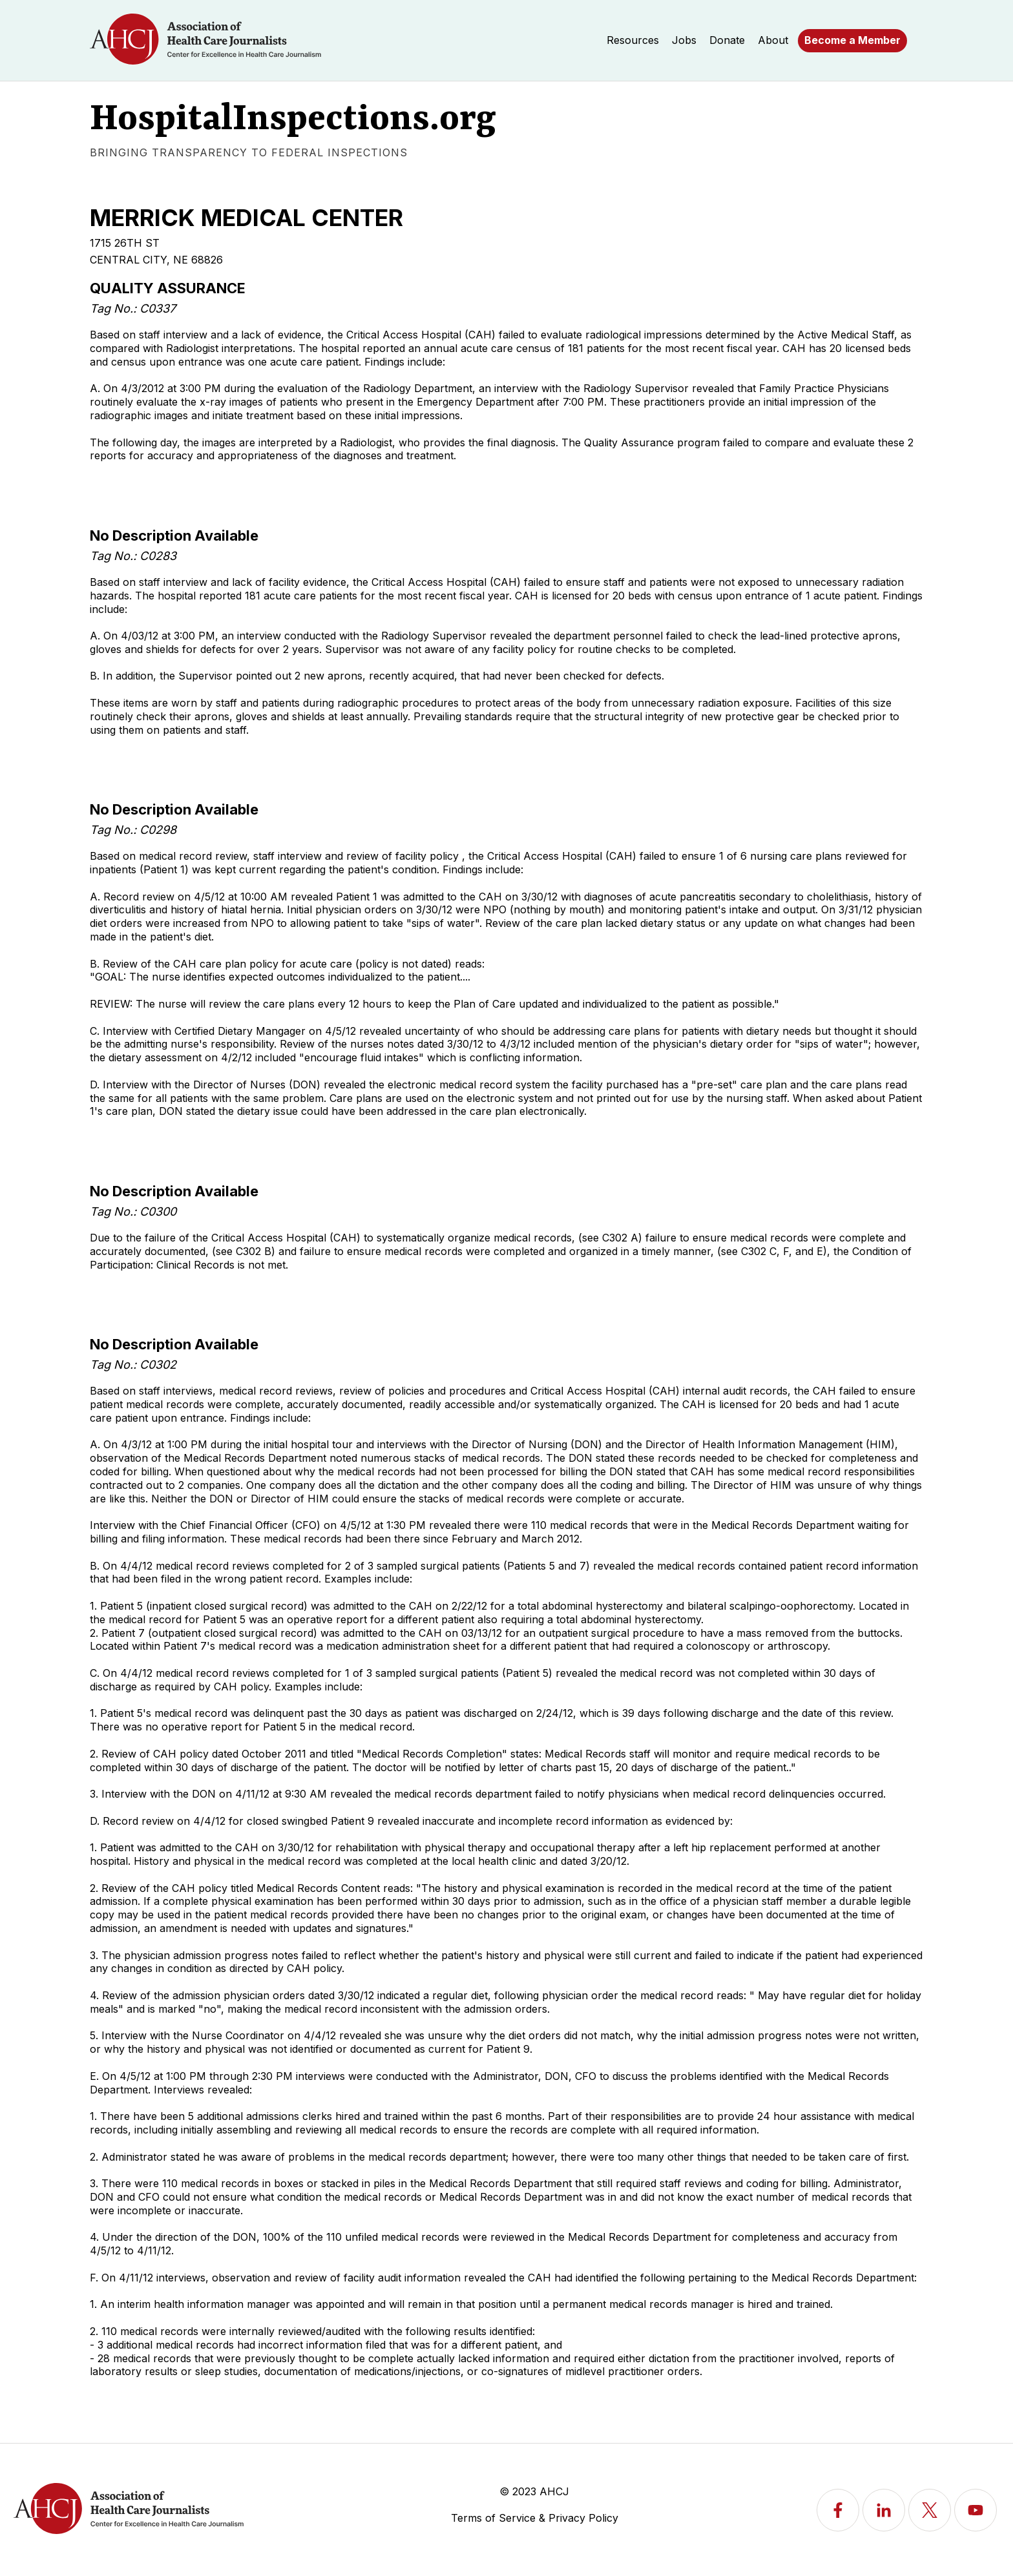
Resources (633, 40)
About (773, 40)
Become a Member (852, 40)
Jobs (684, 40)
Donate (727, 40)
